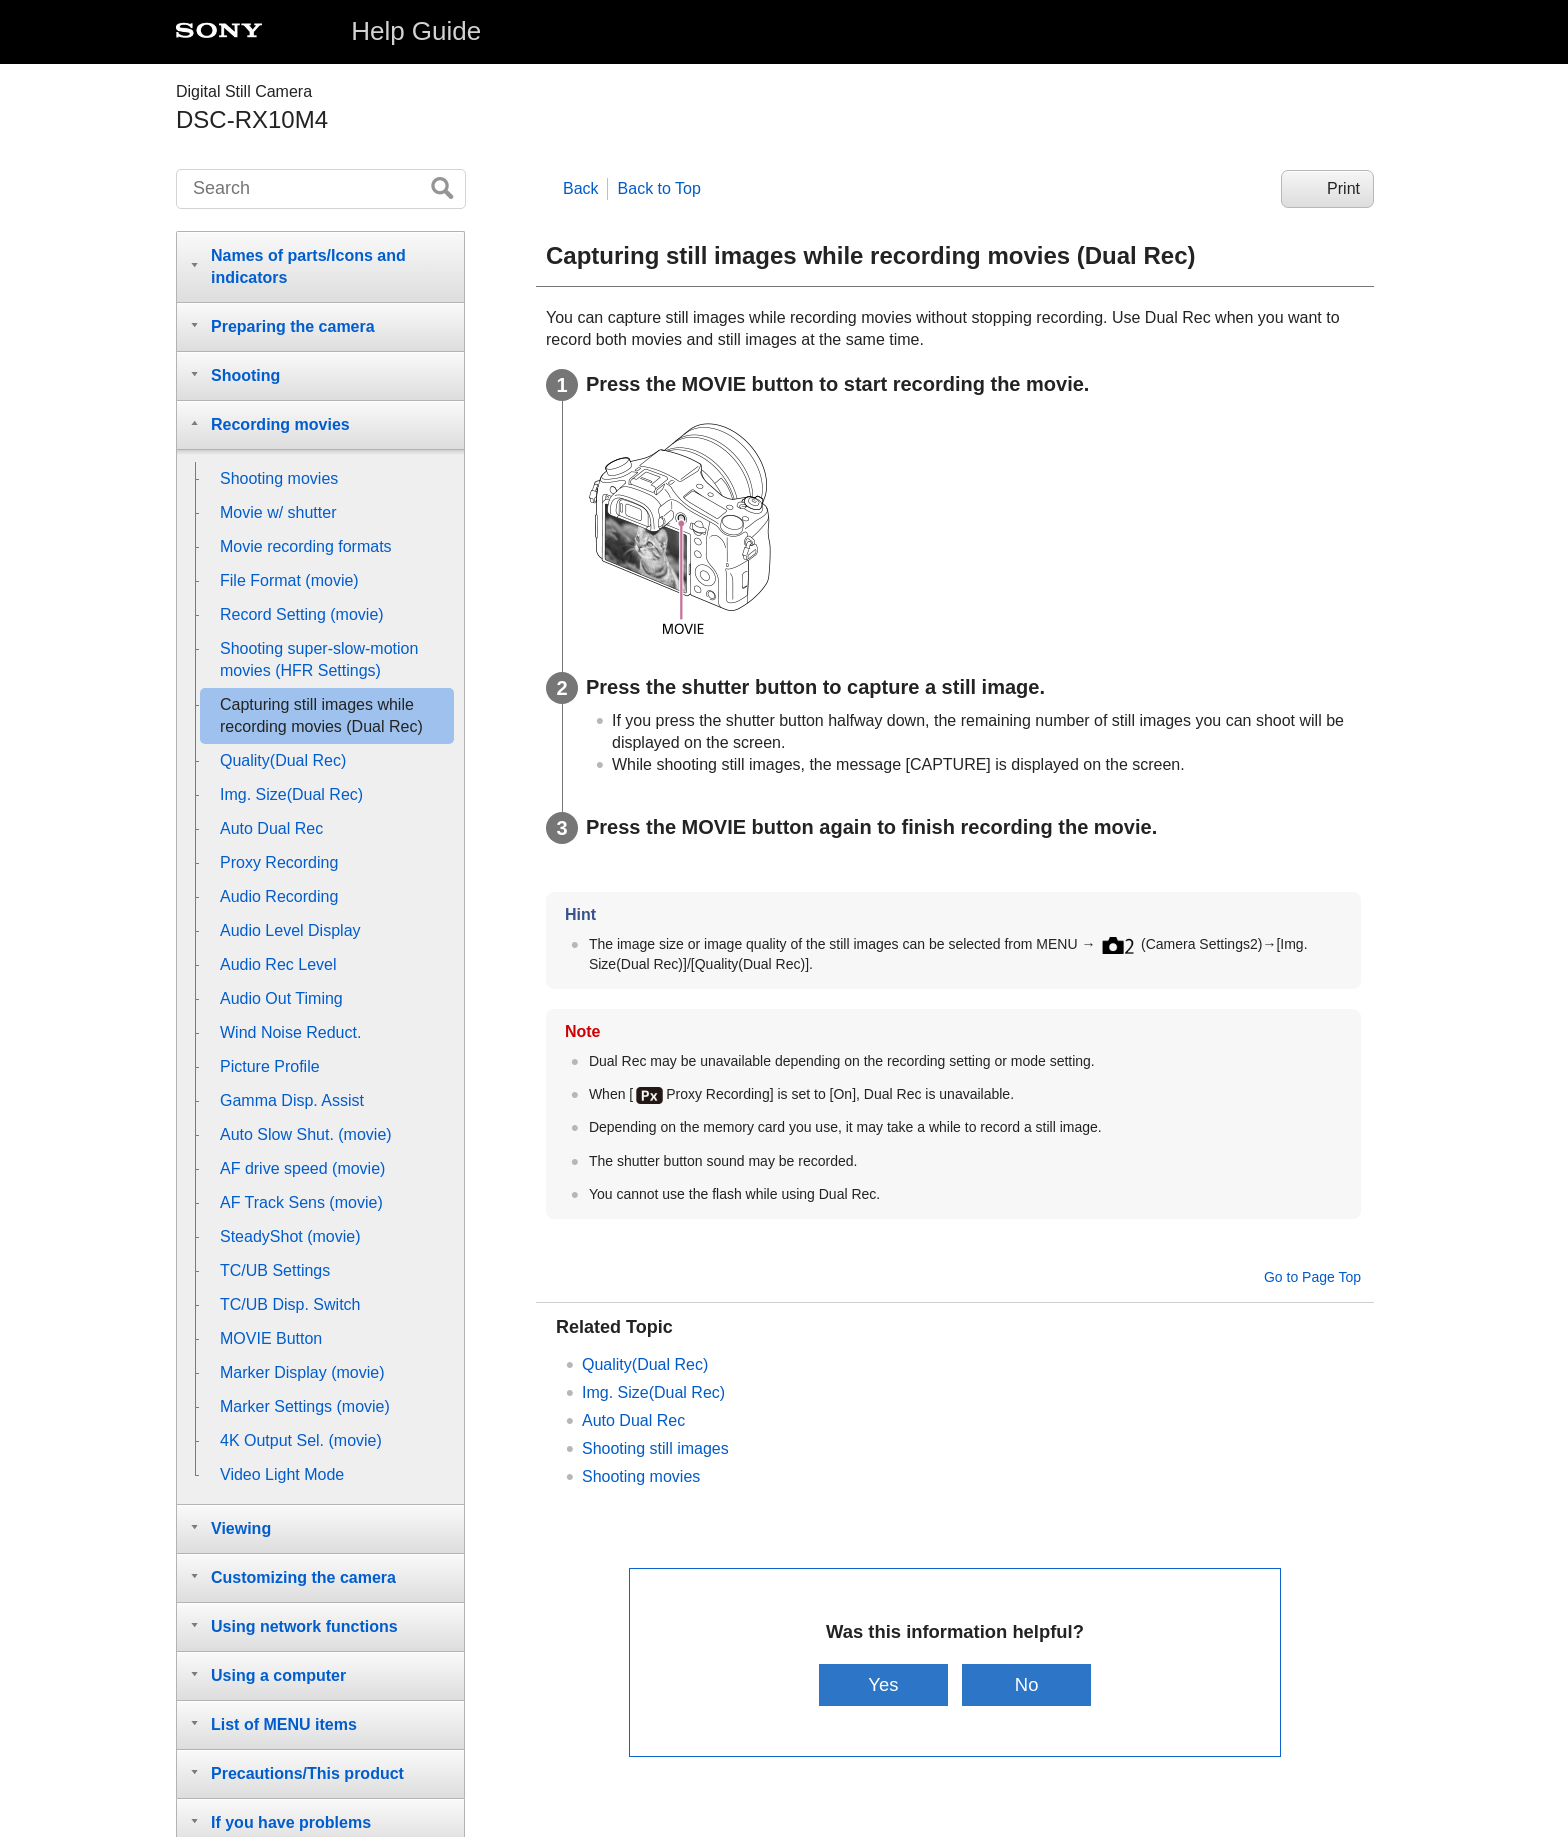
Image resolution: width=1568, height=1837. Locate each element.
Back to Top (659, 188)
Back (581, 188)
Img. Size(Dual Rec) (653, 1392)
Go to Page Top (1312, 1277)
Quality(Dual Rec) (645, 1364)
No (1027, 1684)
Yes (883, 1684)
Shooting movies (641, 1476)
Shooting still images (655, 1448)
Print (1343, 188)
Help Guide (416, 31)
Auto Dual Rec (633, 1420)
